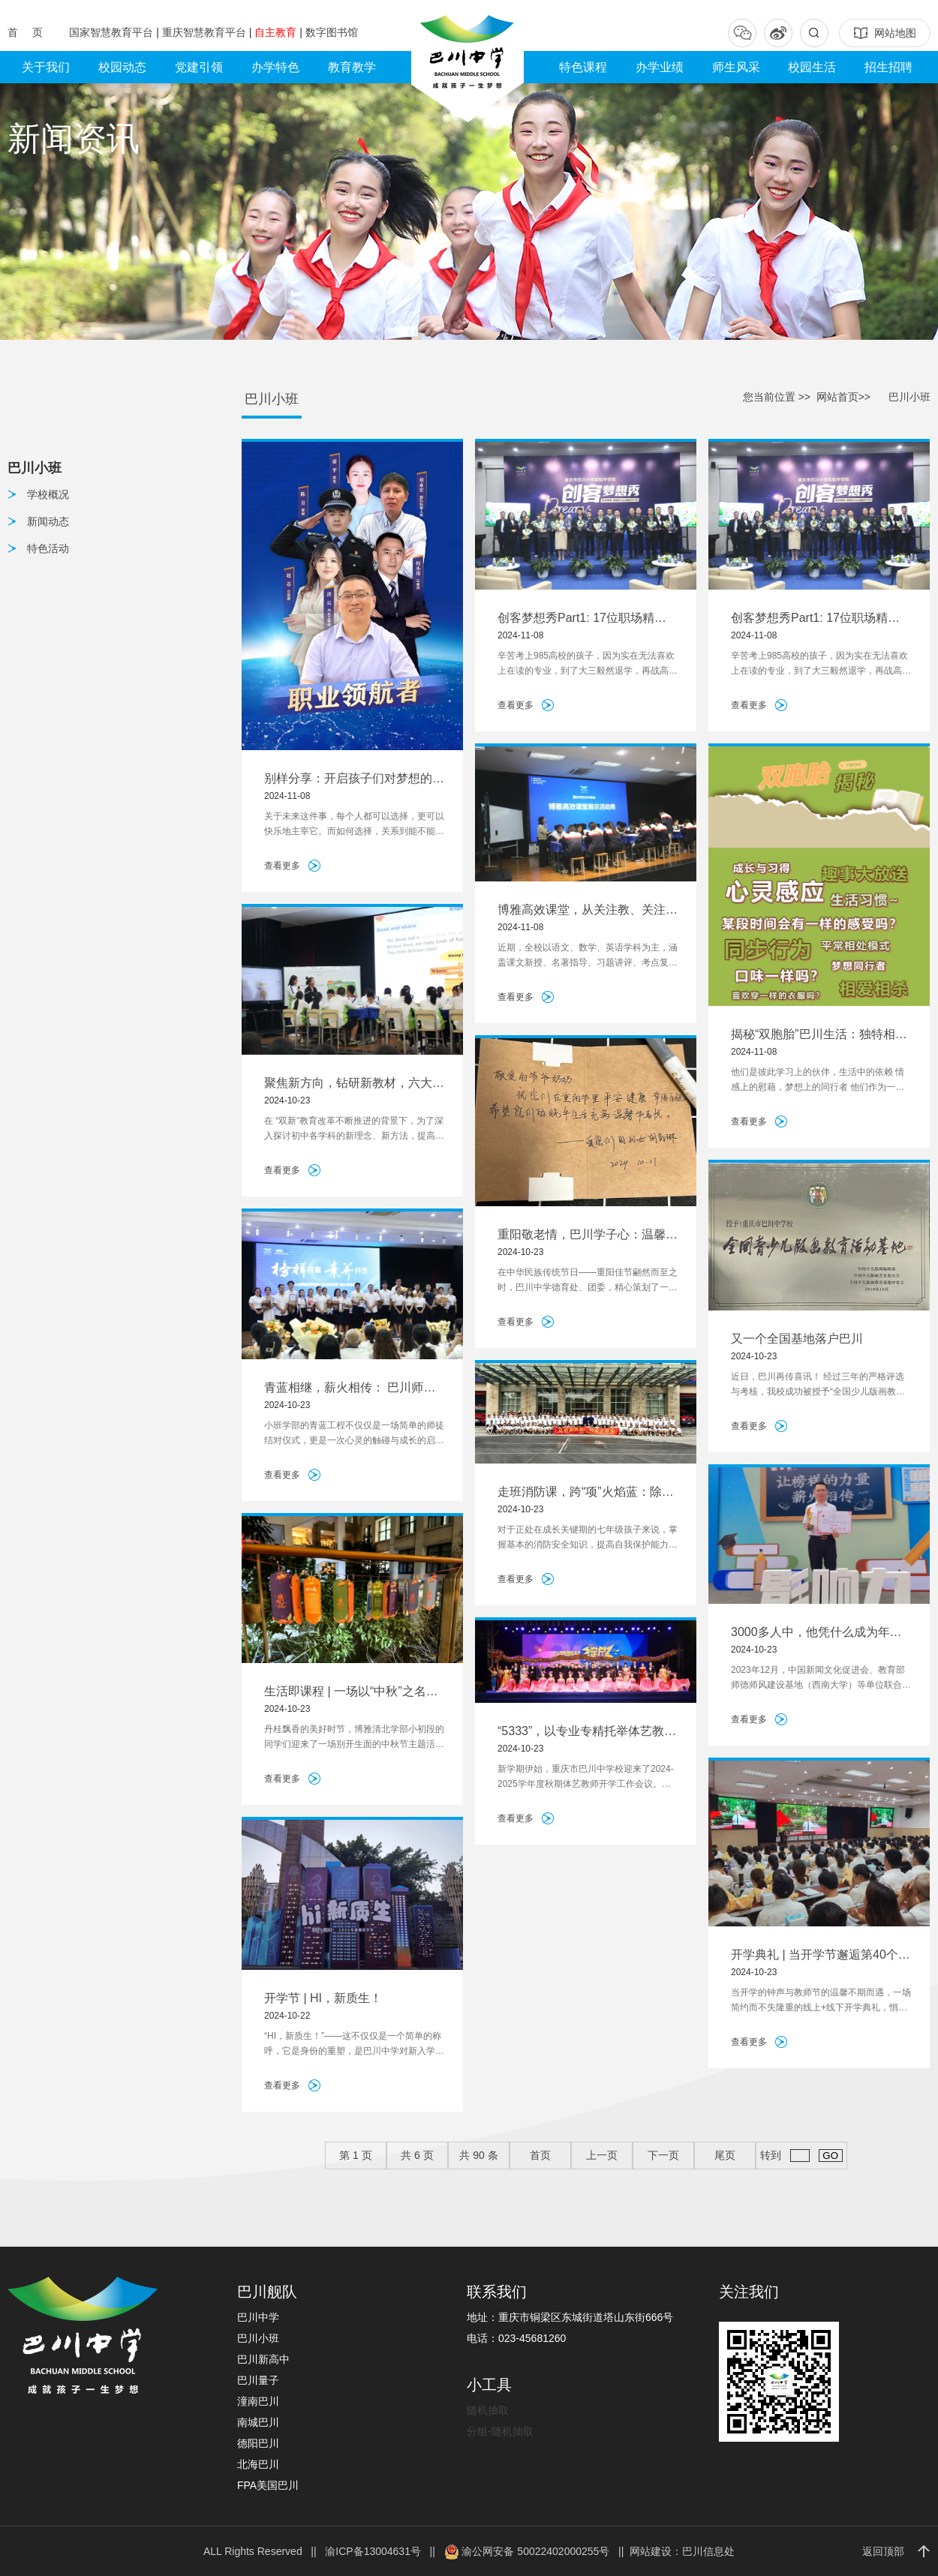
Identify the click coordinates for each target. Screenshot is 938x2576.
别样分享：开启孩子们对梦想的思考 (354, 780)
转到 (801, 2155)
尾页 (724, 2155)
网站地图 (885, 33)
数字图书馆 (331, 32)
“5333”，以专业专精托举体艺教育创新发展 (587, 1732)
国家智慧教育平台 (112, 32)
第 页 (355, 2155)
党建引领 (199, 67)
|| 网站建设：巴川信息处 (673, 2551)
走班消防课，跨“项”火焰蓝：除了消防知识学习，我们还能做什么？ (588, 1493)
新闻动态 (48, 521)
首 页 (27, 32)
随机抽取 (488, 2410)
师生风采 (736, 67)
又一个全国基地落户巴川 (797, 1338)
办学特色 (275, 67)
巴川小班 (272, 399)
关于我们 (46, 67)
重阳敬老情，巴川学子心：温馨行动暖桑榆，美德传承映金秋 (588, 1236)
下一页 (663, 2155)
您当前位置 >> (776, 397)
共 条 (478, 2155)
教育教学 (352, 67)
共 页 (417, 2155)
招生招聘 (888, 67)
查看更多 (282, 865)
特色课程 (583, 67)
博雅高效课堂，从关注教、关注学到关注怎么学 (588, 911)
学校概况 (48, 494)
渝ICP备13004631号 (373, 2551)
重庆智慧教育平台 (205, 32)
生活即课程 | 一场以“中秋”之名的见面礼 (351, 1693)
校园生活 (812, 67)
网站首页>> (843, 397)
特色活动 (48, 548)
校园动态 (122, 67)
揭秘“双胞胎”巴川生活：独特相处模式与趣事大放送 (819, 1035)
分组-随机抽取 (500, 2431)
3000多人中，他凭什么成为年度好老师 (816, 1633)
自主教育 (276, 32)
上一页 (602, 2155)
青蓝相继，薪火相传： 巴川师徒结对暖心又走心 (349, 1389)
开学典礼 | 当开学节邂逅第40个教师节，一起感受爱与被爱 (820, 1956)
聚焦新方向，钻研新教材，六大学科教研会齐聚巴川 (354, 1084)
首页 (540, 2155)
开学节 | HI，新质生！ (323, 1998)
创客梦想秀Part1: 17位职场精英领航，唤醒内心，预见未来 (582, 619)
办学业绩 (660, 67)
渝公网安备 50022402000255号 (527, 2551)
